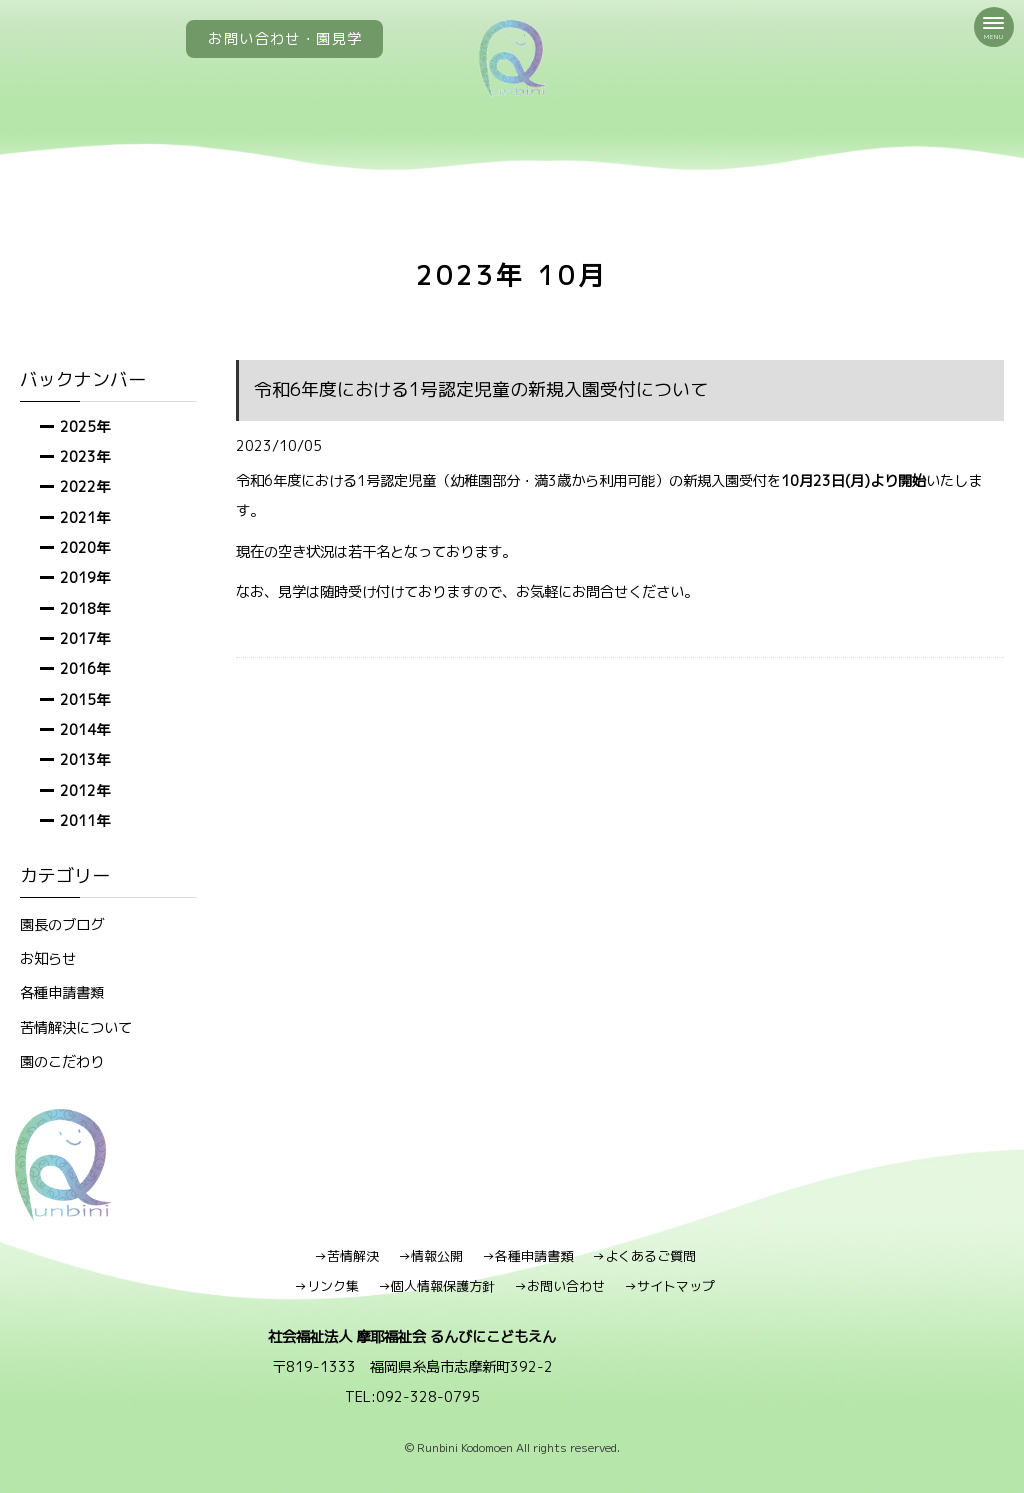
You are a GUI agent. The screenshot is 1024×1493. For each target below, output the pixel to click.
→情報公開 (430, 1256)
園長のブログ (62, 924)
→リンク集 (326, 1286)
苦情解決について (76, 1027)
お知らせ (48, 958)
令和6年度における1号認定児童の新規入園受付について (481, 389)
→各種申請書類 (527, 1256)
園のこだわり (62, 1061)
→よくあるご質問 (644, 1256)
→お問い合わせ (559, 1286)
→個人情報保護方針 (436, 1286)
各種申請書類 (62, 992)
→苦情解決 (346, 1256)
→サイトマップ (669, 1286)
